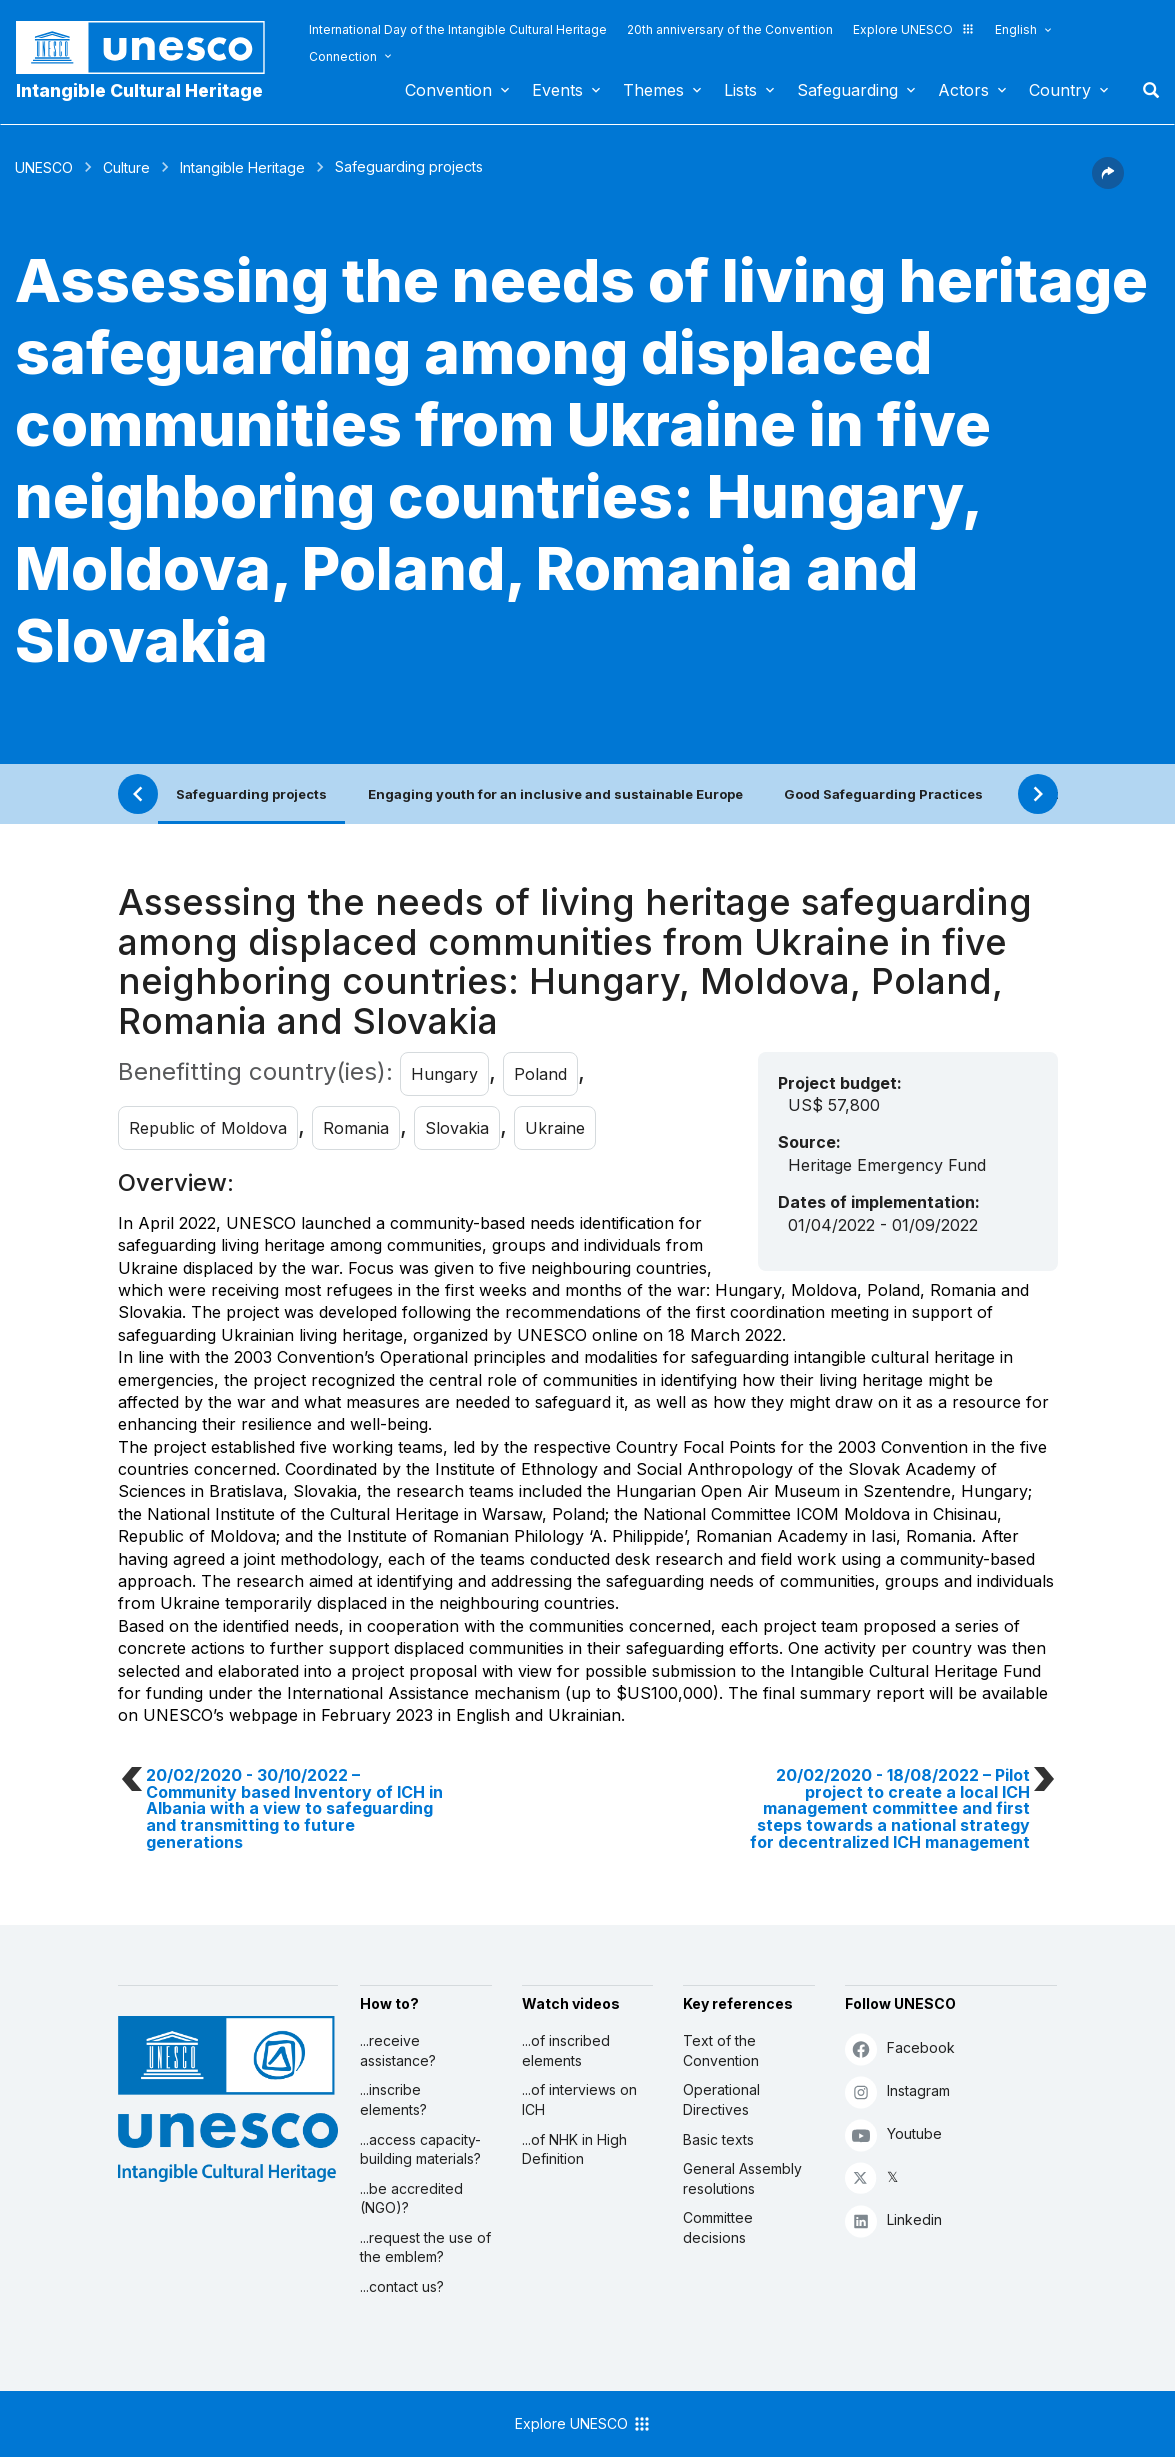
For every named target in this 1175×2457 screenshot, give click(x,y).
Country (1060, 90)
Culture (126, 167)
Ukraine (555, 1128)
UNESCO (44, 167)
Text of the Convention (721, 2050)
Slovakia (457, 1128)
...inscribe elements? (393, 2099)
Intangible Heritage (242, 167)
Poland (540, 1074)
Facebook (900, 2048)
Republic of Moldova (208, 1128)
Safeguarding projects (251, 794)
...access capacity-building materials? (420, 2149)
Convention (448, 90)
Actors (963, 90)
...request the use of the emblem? (425, 2247)
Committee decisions (718, 2227)
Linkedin (893, 2220)
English (1016, 29)
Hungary (444, 1074)
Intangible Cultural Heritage (139, 90)
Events (557, 90)
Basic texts (718, 2139)
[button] (1108, 183)
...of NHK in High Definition (574, 2149)
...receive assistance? (398, 2050)
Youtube (893, 2134)
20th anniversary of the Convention (730, 29)
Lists (740, 90)
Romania (356, 1128)
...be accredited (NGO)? (411, 2198)
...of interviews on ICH (579, 2099)
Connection (343, 56)
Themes (653, 90)
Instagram (897, 2091)
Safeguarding (847, 90)
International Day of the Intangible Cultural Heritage (458, 29)
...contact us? (402, 2286)
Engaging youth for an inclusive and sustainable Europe (555, 794)
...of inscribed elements (566, 2050)
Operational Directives (721, 2099)
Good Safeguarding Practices (883, 794)
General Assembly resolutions (742, 2178)
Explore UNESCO (914, 29)
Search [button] (1145, 90)
